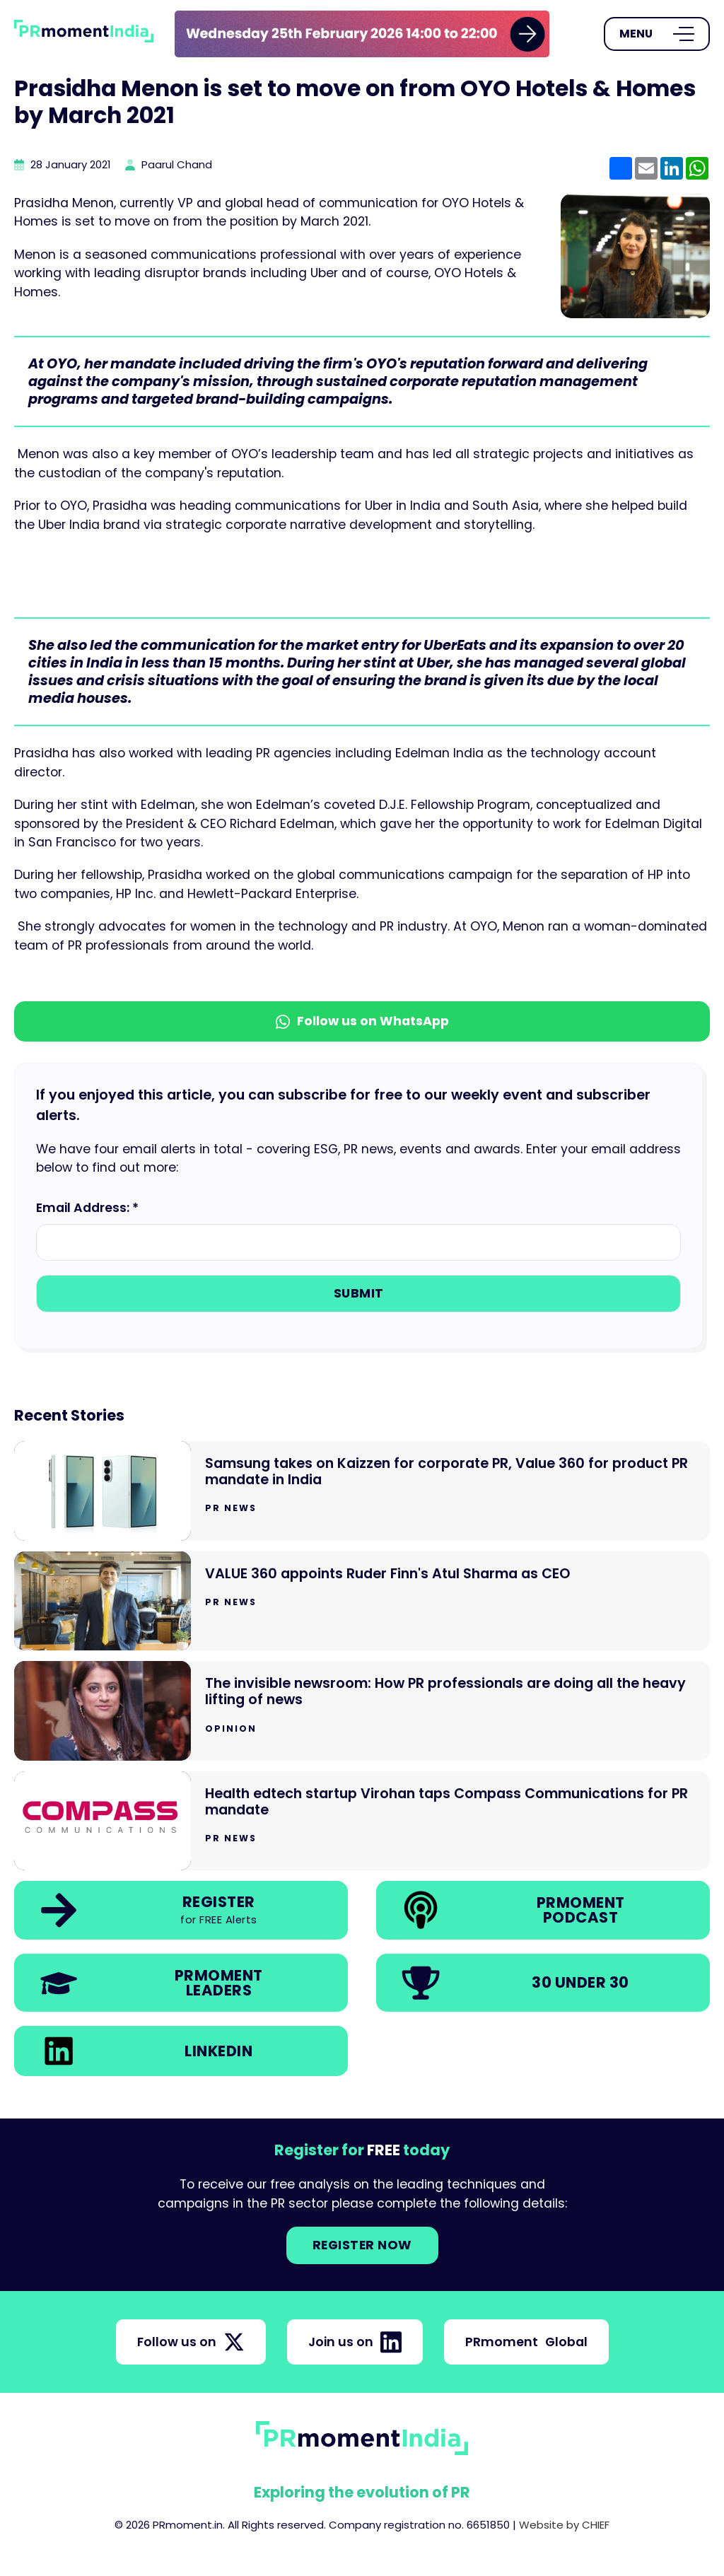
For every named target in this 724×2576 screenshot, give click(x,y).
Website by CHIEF (564, 2524)
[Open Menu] (657, 34)
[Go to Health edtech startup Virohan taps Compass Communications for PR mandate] (362, 1821)
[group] (362, 34)
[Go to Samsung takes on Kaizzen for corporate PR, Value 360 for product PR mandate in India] (362, 1491)
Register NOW (362, 2245)
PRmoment (526, 2342)
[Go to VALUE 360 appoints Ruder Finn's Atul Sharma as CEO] (362, 1601)
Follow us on (191, 2342)
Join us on (355, 2342)
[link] (362, 34)
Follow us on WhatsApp (362, 1021)
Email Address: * (87, 1207)
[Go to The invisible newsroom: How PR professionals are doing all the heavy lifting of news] (362, 1711)
